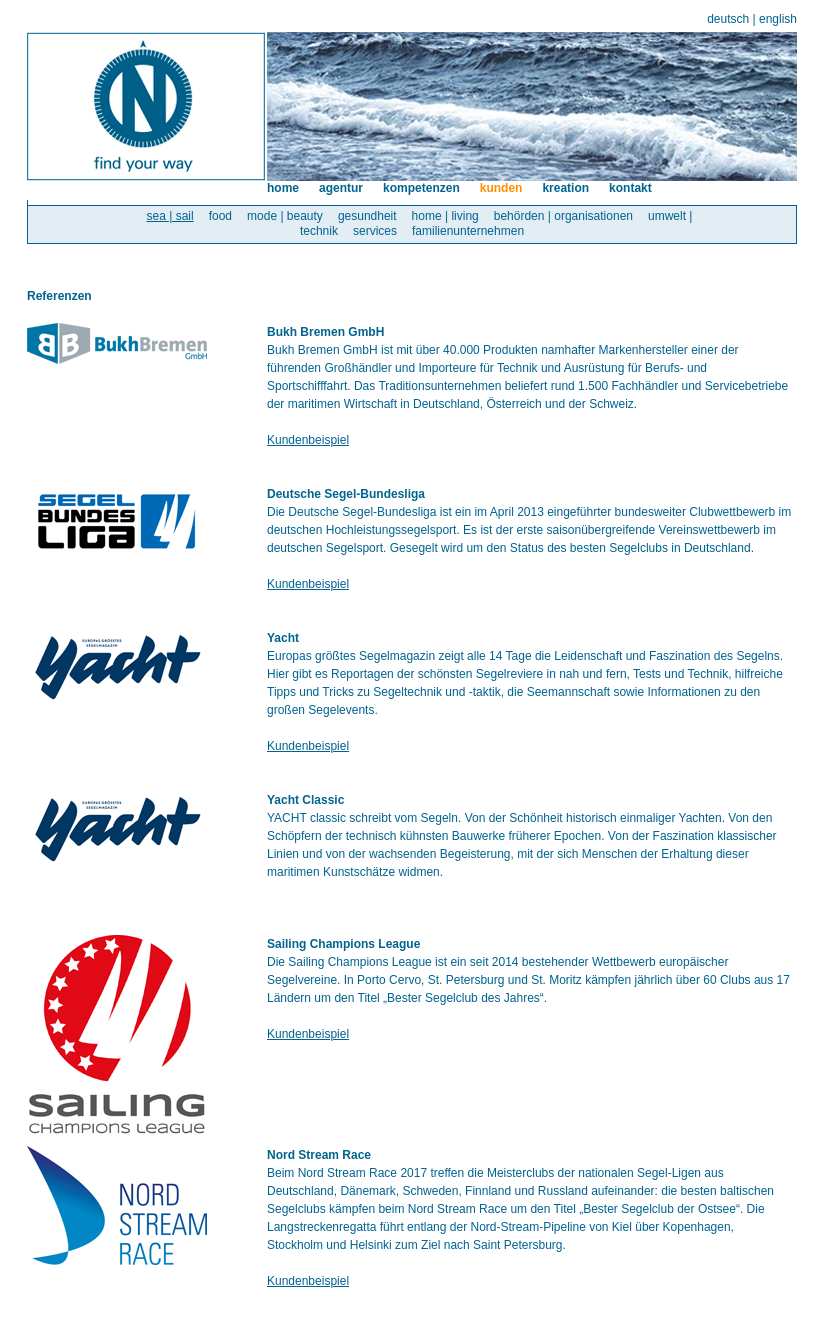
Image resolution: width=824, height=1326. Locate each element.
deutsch (728, 19)
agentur (341, 188)
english (778, 19)
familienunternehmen (468, 231)
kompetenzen (421, 188)
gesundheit (367, 216)
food (220, 216)
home (283, 188)
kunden (501, 188)
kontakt (630, 188)
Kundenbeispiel (308, 440)
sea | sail (170, 216)
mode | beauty (285, 216)
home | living (445, 216)
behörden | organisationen (563, 216)
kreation (565, 188)
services (375, 231)
